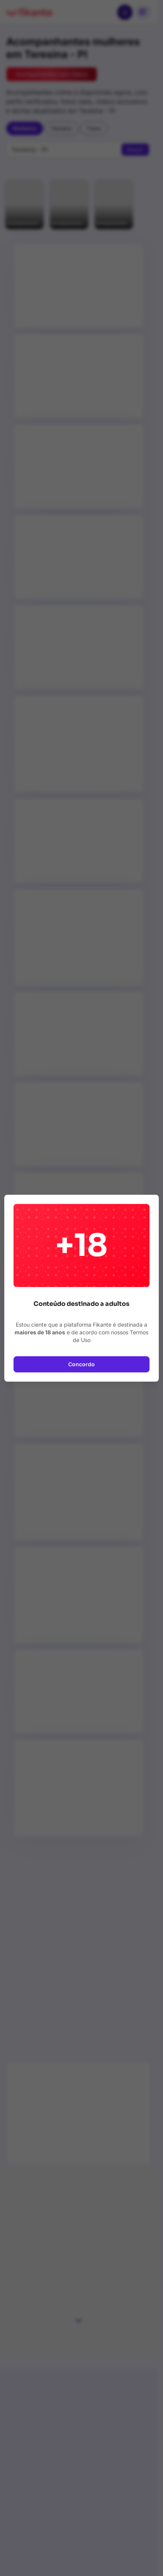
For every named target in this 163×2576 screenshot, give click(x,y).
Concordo (81, 1364)
